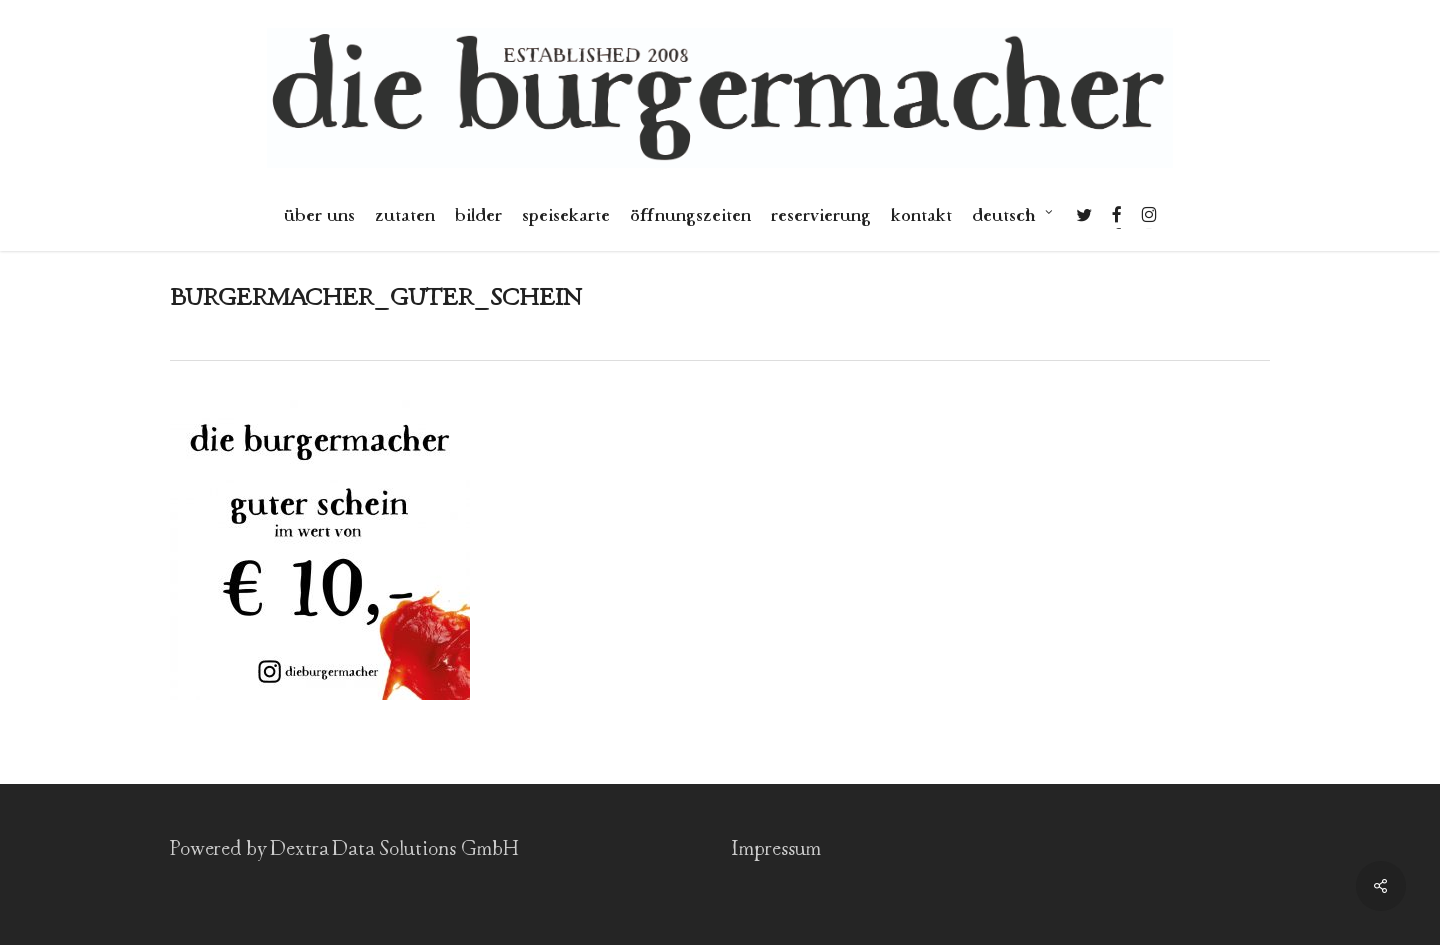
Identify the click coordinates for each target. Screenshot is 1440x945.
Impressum (776, 849)
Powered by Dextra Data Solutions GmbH (344, 849)
